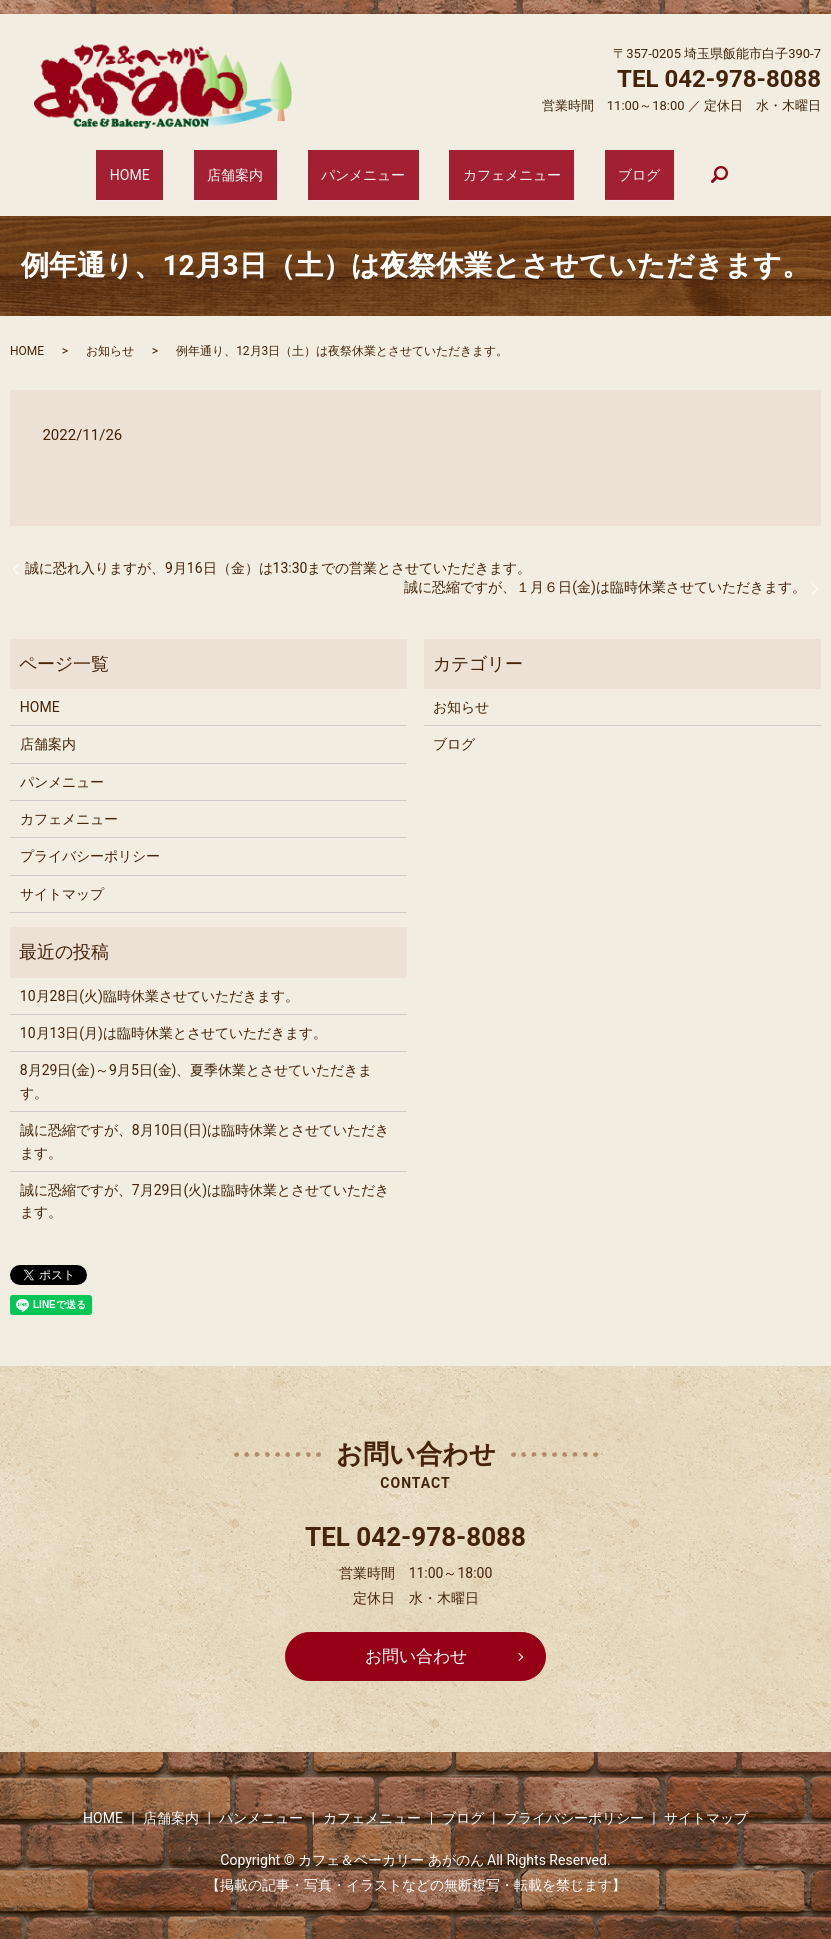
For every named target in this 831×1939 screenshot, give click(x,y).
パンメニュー (361, 166)
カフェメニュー (489, 166)
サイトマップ (62, 877)
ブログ (595, 166)
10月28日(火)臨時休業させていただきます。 (159, 979)
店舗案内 (256, 166)
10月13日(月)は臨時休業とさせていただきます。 (173, 1016)
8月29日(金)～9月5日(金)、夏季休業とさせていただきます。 (196, 1064)
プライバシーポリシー (90, 839)
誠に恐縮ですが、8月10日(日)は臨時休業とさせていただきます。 (204, 1124)
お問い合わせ (416, 1640)
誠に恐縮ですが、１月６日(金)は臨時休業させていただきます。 (605, 570)
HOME (173, 166)
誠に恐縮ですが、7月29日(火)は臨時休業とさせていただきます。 (204, 1184)
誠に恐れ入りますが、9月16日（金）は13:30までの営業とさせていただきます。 (278, 551)
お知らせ (110, 334)
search (664, 167)
